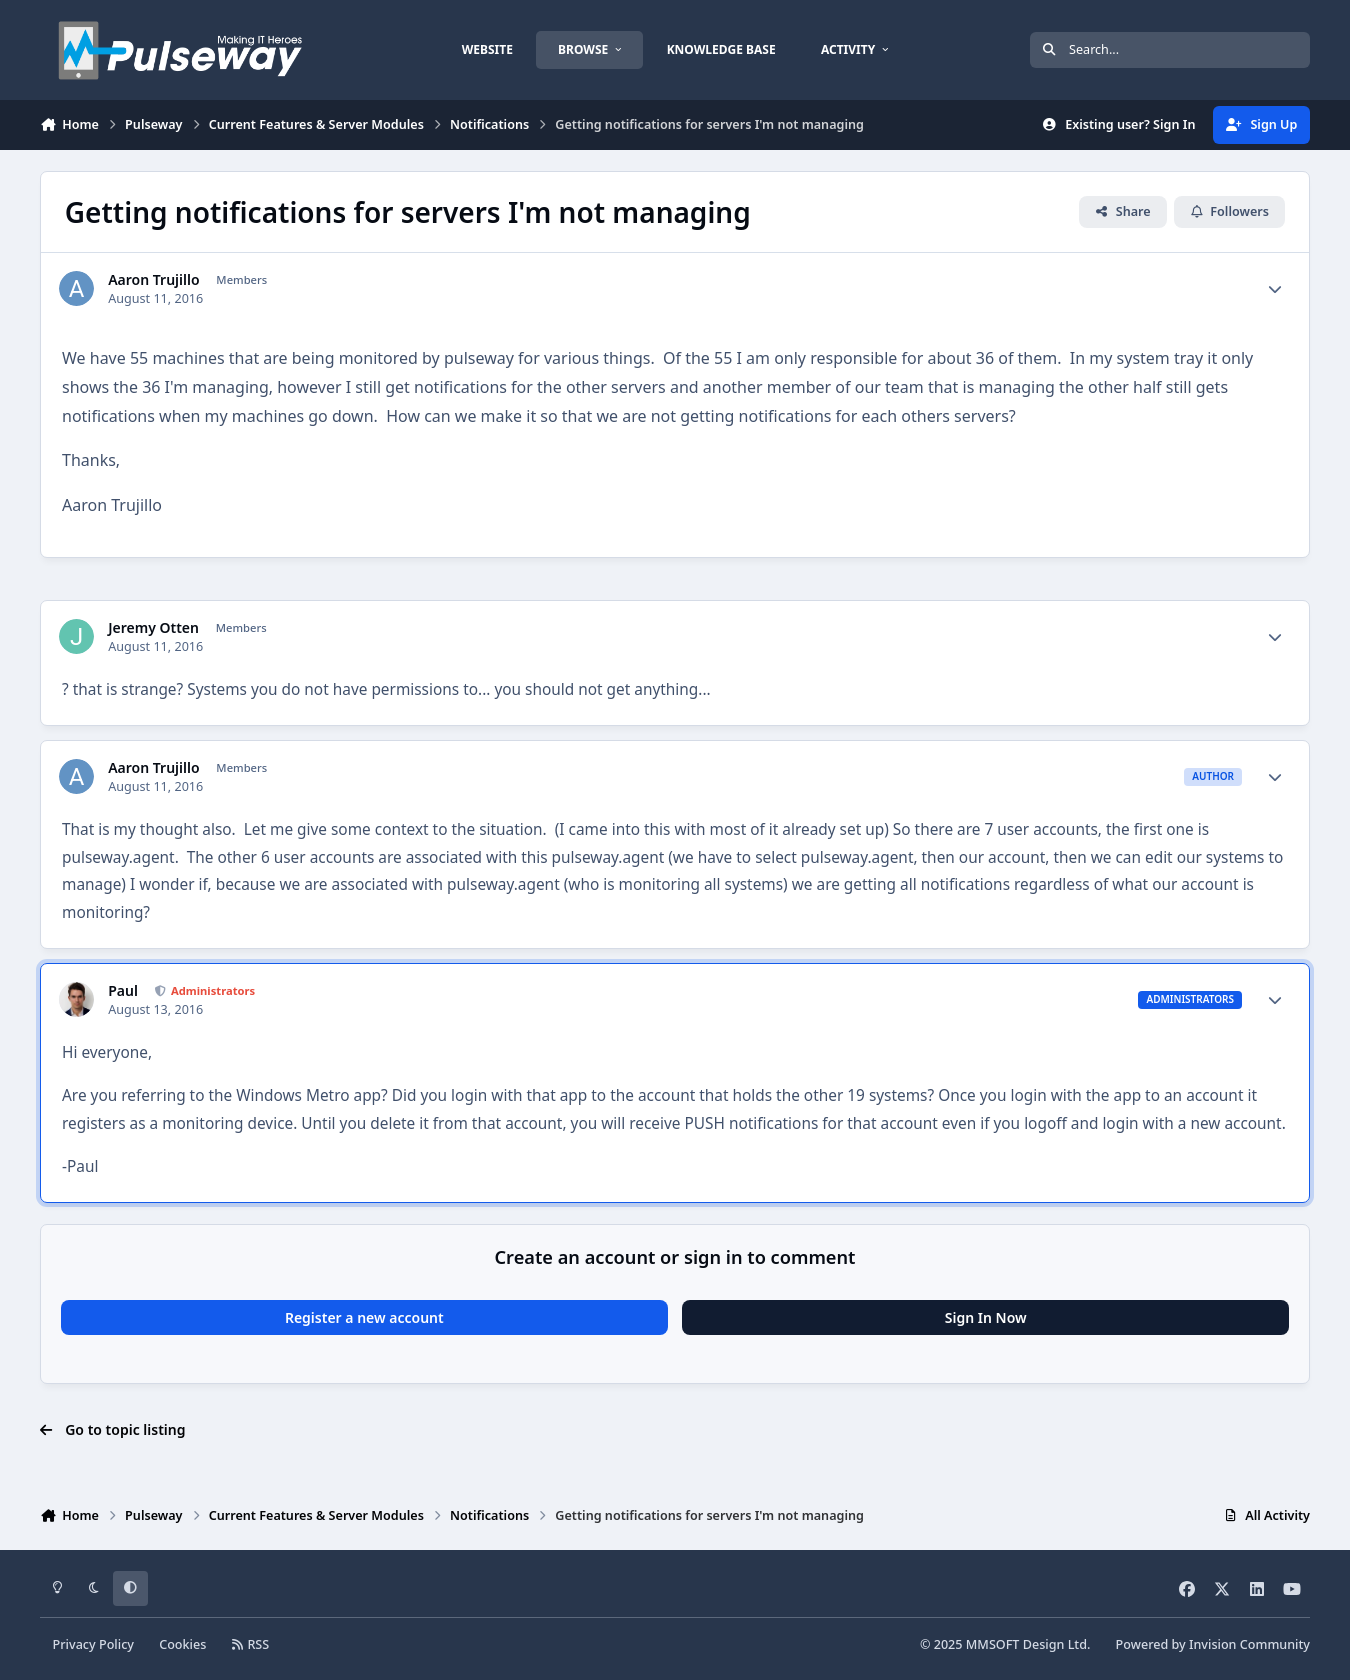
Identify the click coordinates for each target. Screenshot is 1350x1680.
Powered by (1213, 1644)
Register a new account (364, 1317)
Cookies (182, 1644)
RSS (251, 1644)
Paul (123, 991)
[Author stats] (1275, 289)
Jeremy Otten (153, 628)
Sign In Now (986, 1317)
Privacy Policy (93, 1644)
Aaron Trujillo (153, 280)
